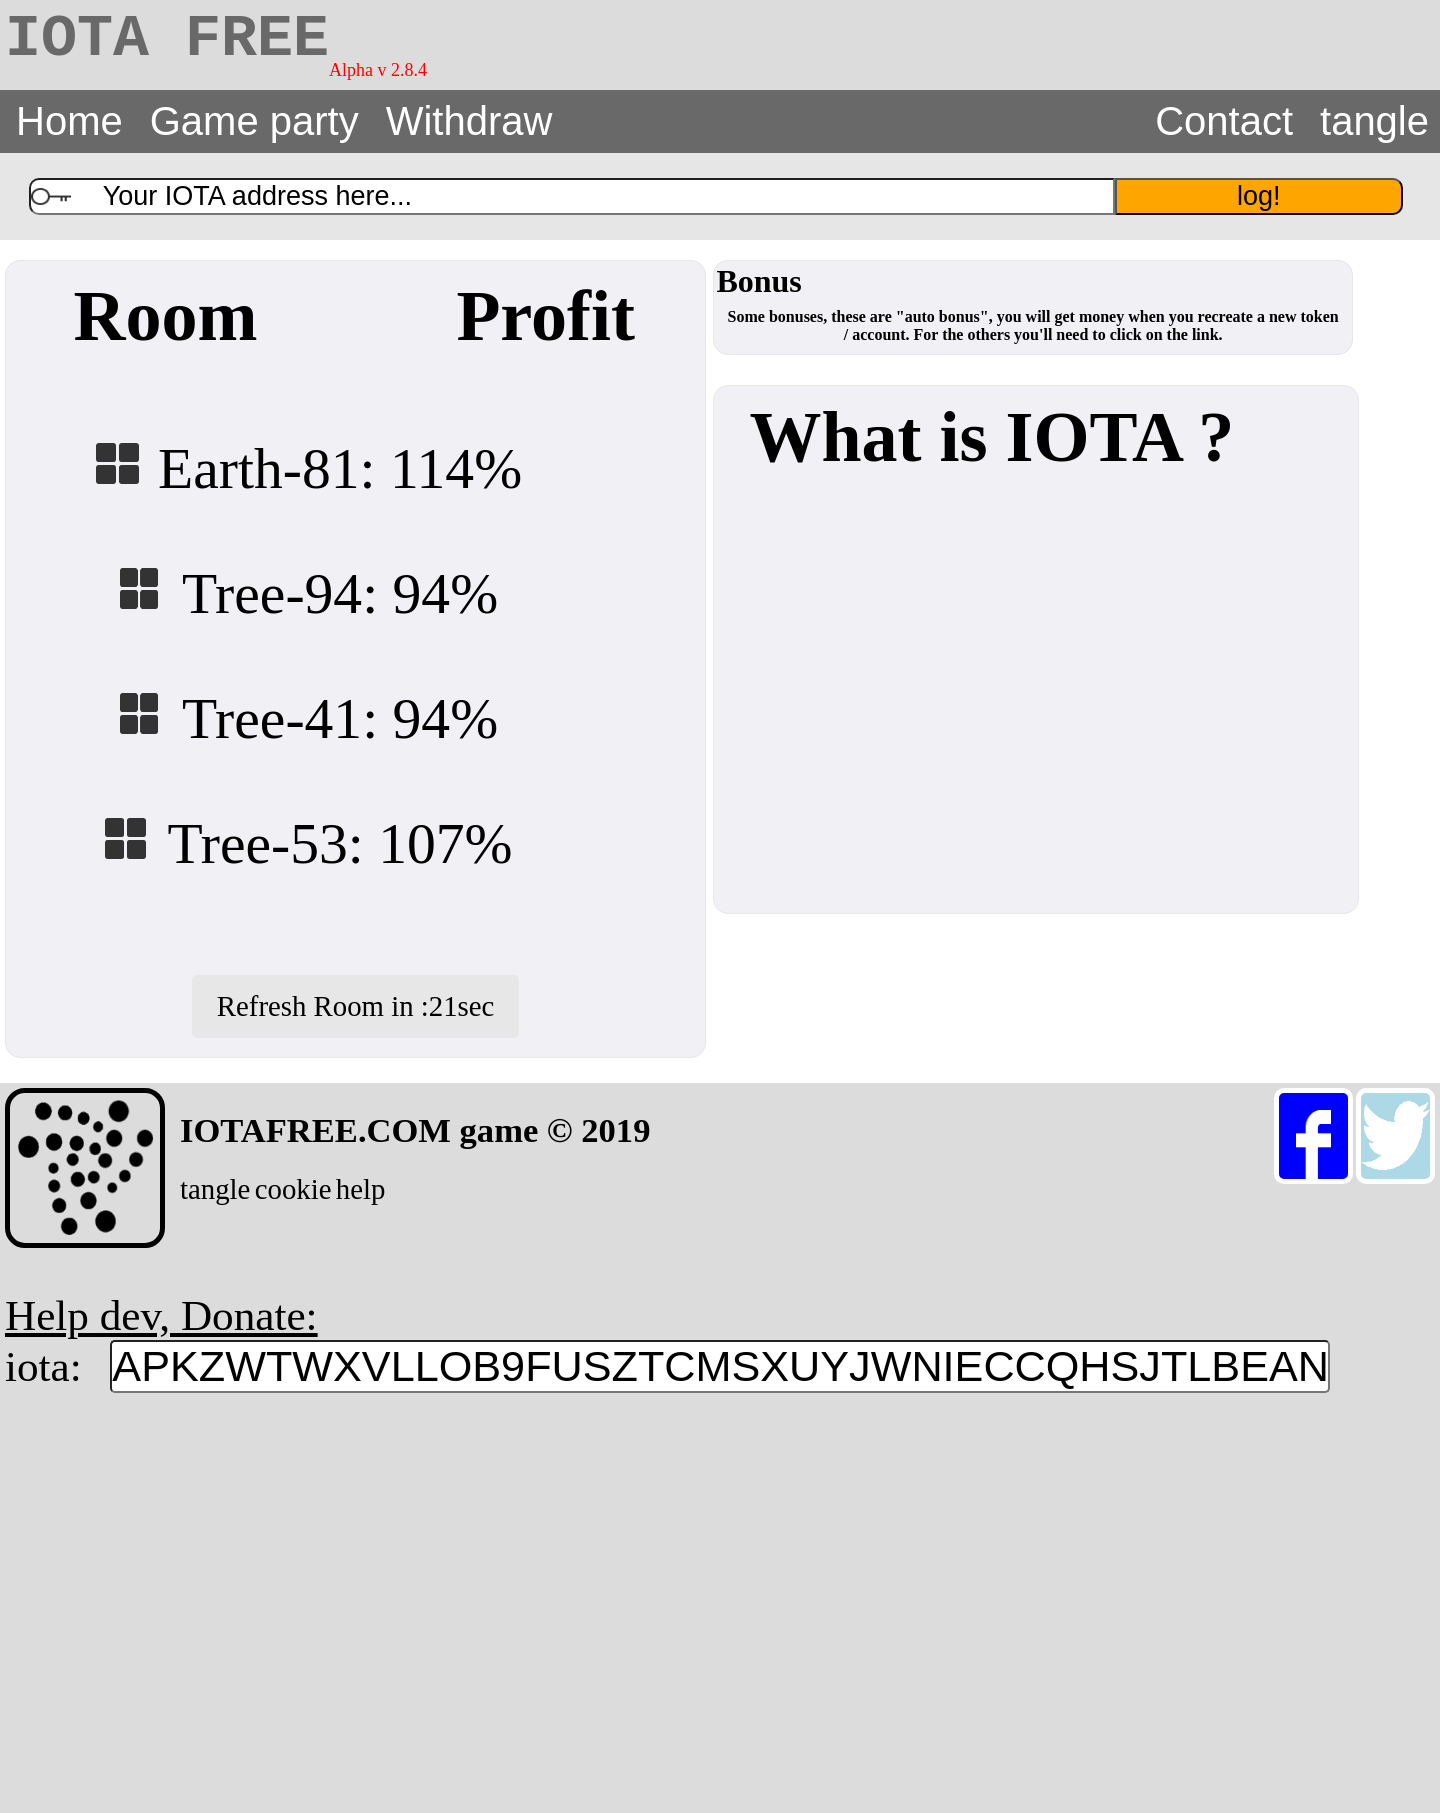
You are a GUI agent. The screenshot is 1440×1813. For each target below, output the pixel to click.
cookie (293, 1189)
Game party (254, 121)
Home (69, 121)
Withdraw (469, 121)
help (361, 1189)
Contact (1224, 121)
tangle (1374, 121)
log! (1259, 196)
